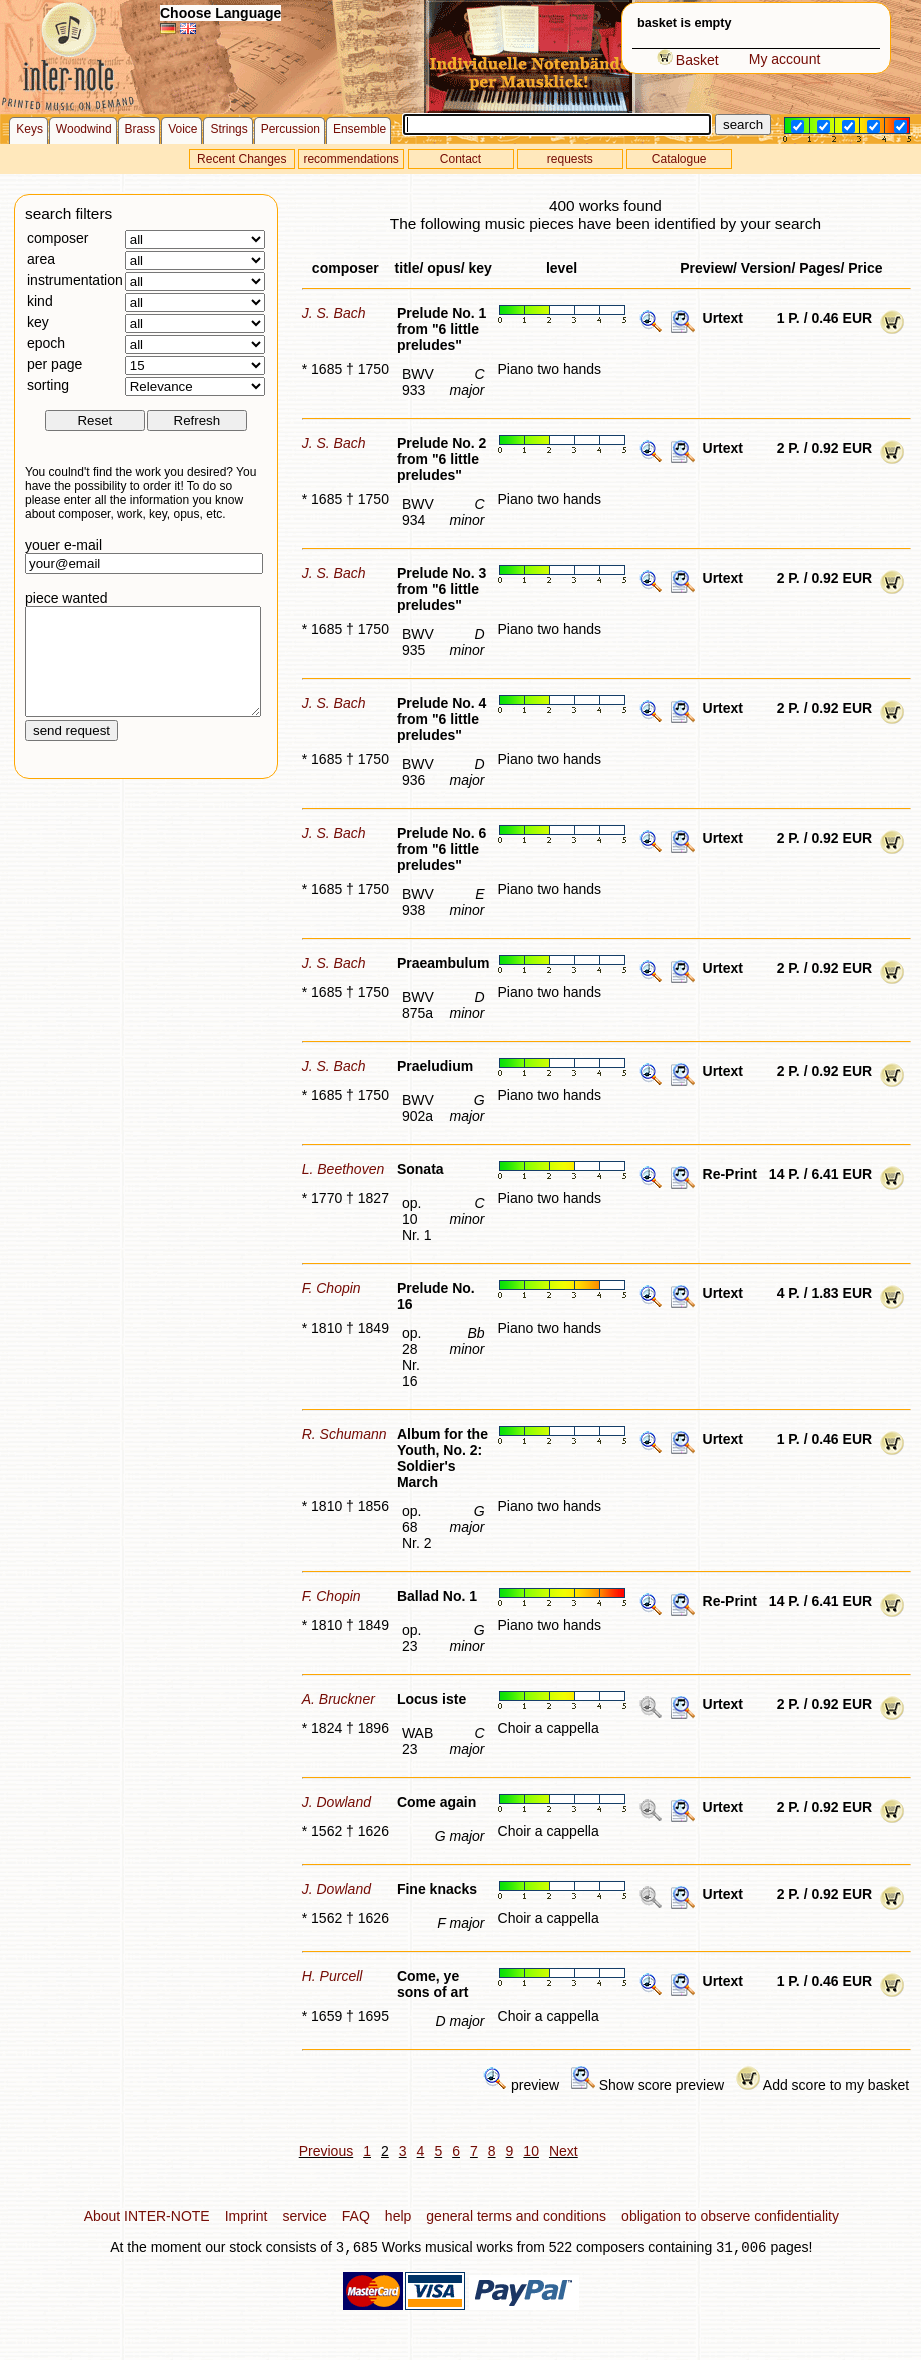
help (398, 2216)
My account (785, 59)
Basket (688, 60)
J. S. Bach (334, 313)
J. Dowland (336, 1802)
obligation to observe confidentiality (730, 2216)
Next (563, 2151)
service (304, 2216)
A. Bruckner (338, 1699)
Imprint (246, 2216)
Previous (326, 2151)
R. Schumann (344, 1434)
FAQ (356, 2216)
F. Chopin (331, 1288)
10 (531, 2151)
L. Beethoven (343, 1169)
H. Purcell (332, 1976)
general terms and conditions (516, 2216)
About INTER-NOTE (147, 2216)
